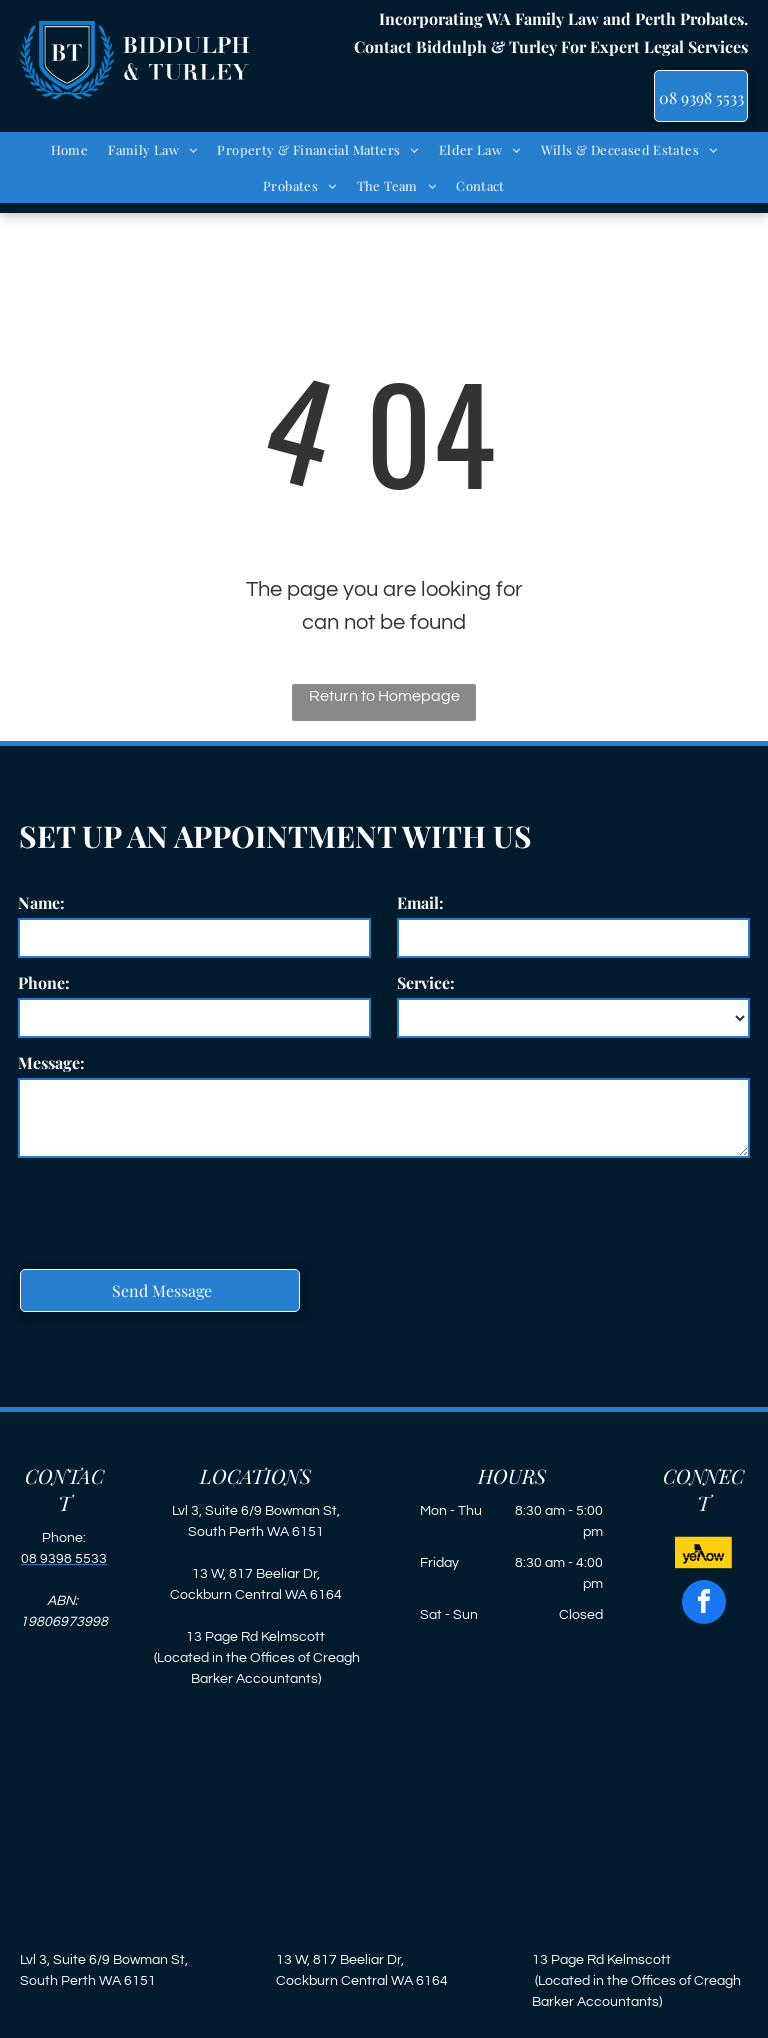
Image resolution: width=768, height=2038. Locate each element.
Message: (51, 1062)
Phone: (44, 982)
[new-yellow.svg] (703, 1566)
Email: (420, 902)
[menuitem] (70, 150)
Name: (41, 902)
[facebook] (704, 1604)
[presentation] (170, 1210)
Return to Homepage (384, 696)
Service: (426, 982)
